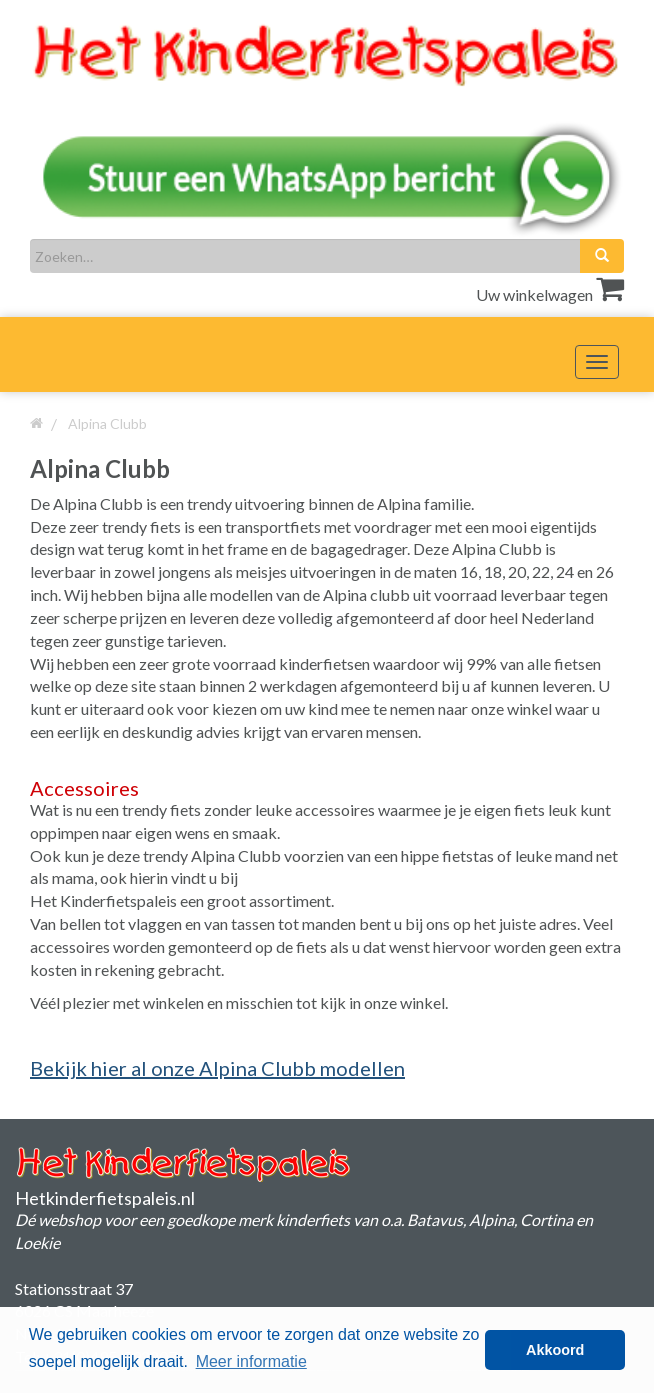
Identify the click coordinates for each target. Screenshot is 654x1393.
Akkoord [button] (555, 1350)
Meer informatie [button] (251, 1361)
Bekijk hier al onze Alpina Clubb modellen (217, 1068)
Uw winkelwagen (550, 294)
